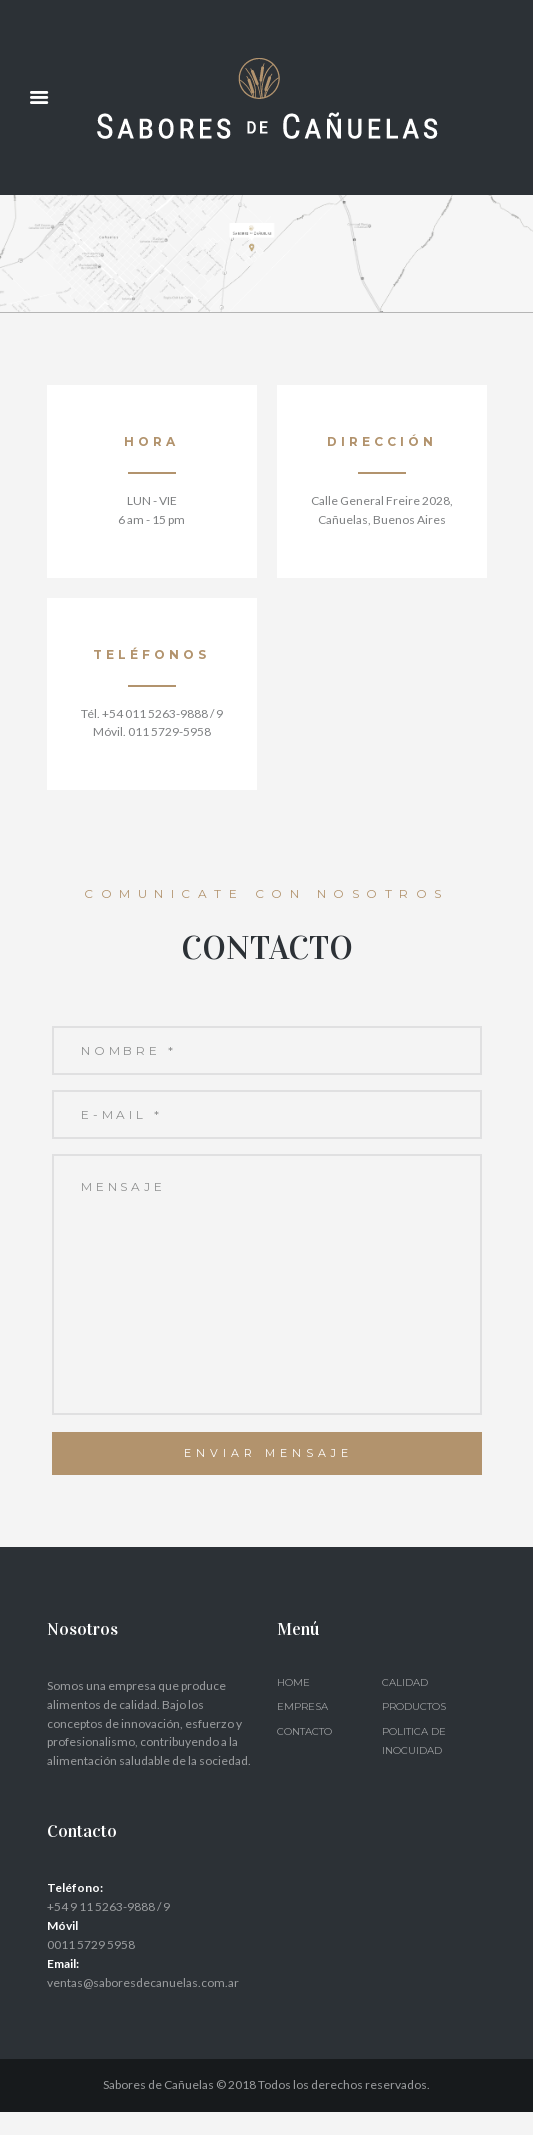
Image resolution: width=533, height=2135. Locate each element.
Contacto (304, 1753)
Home (293, 1704)
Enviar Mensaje (268, 1476)
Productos (414, 1729)
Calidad (405, 1704)
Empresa (302, 1729)
